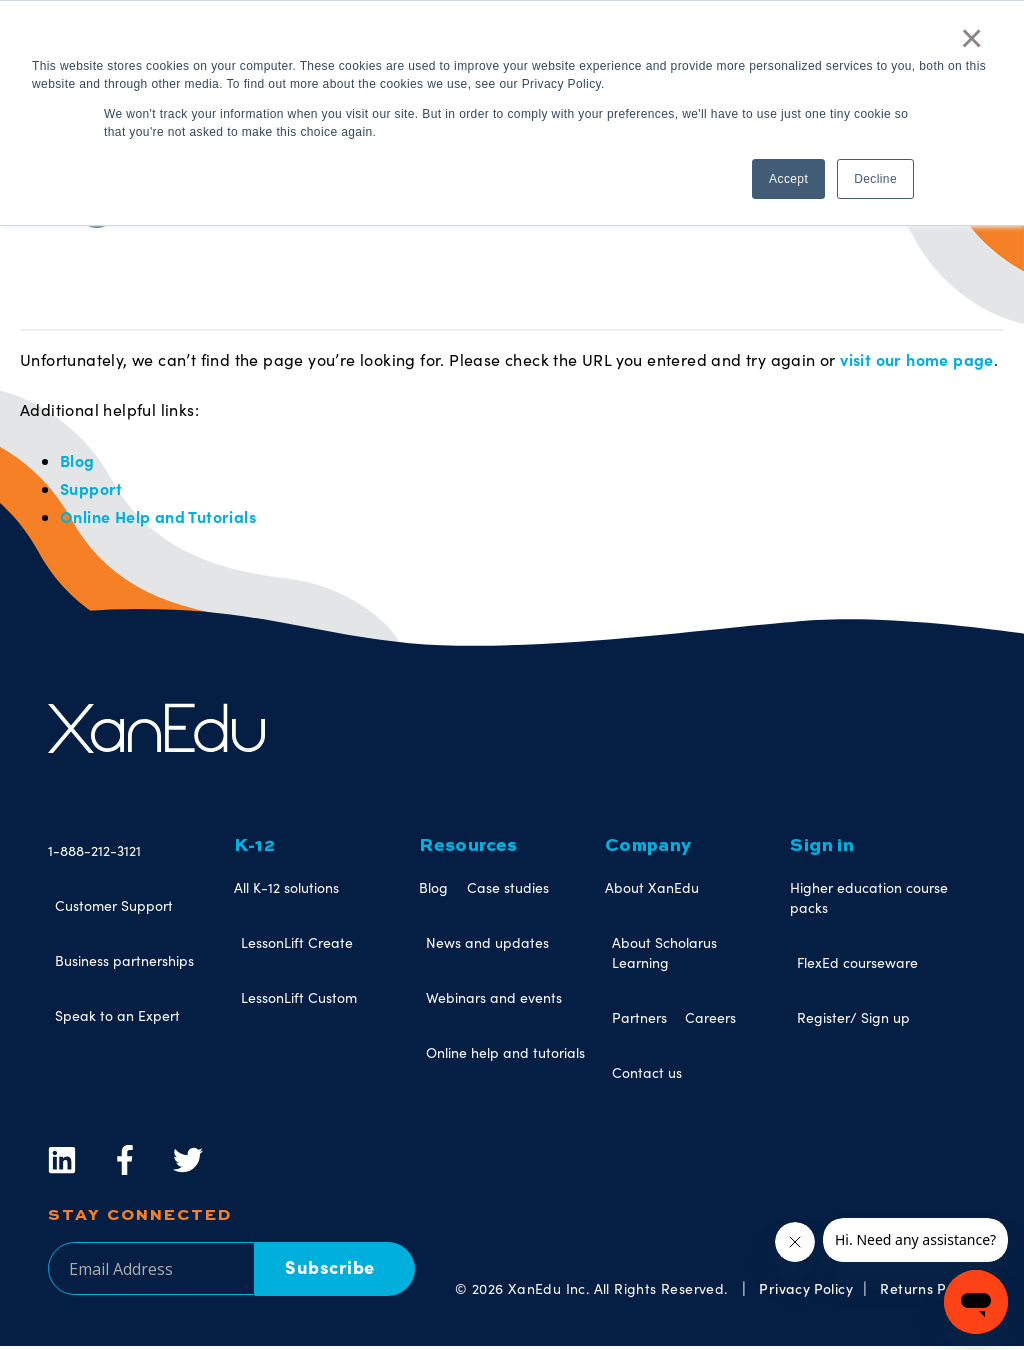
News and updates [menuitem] (487, 946)
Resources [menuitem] (468, 850)
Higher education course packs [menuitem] (869, 901)
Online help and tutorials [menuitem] (505, 1056)
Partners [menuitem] (639, 1021)
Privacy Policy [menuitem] (806, 1291)
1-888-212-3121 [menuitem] (94, 854)
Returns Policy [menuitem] (928, 1291)
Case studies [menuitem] (508, 891)
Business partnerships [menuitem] (124, 964)
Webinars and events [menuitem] (494, 1001)
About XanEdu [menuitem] (652, 891)
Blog (77, 462)
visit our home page (917, 360)
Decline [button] (875, 179)
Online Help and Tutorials (158, 520)
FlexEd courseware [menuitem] (857, 966)
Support (91, 491)
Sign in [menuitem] (822, 850)
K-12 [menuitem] (255, 850)
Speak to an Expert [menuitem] (117, 1019)
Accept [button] (788, 179)
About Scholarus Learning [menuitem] (664, 956)
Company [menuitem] (648, 850)
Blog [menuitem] (433, 891)
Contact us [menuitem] (647, 1076)
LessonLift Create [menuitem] (297, 946)
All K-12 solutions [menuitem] (286, 891)
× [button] (972, 38)
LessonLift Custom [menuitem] (299, 1001)
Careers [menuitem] (710, 1021)
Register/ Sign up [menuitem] (853, 1021)
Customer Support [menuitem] (114, 909)
